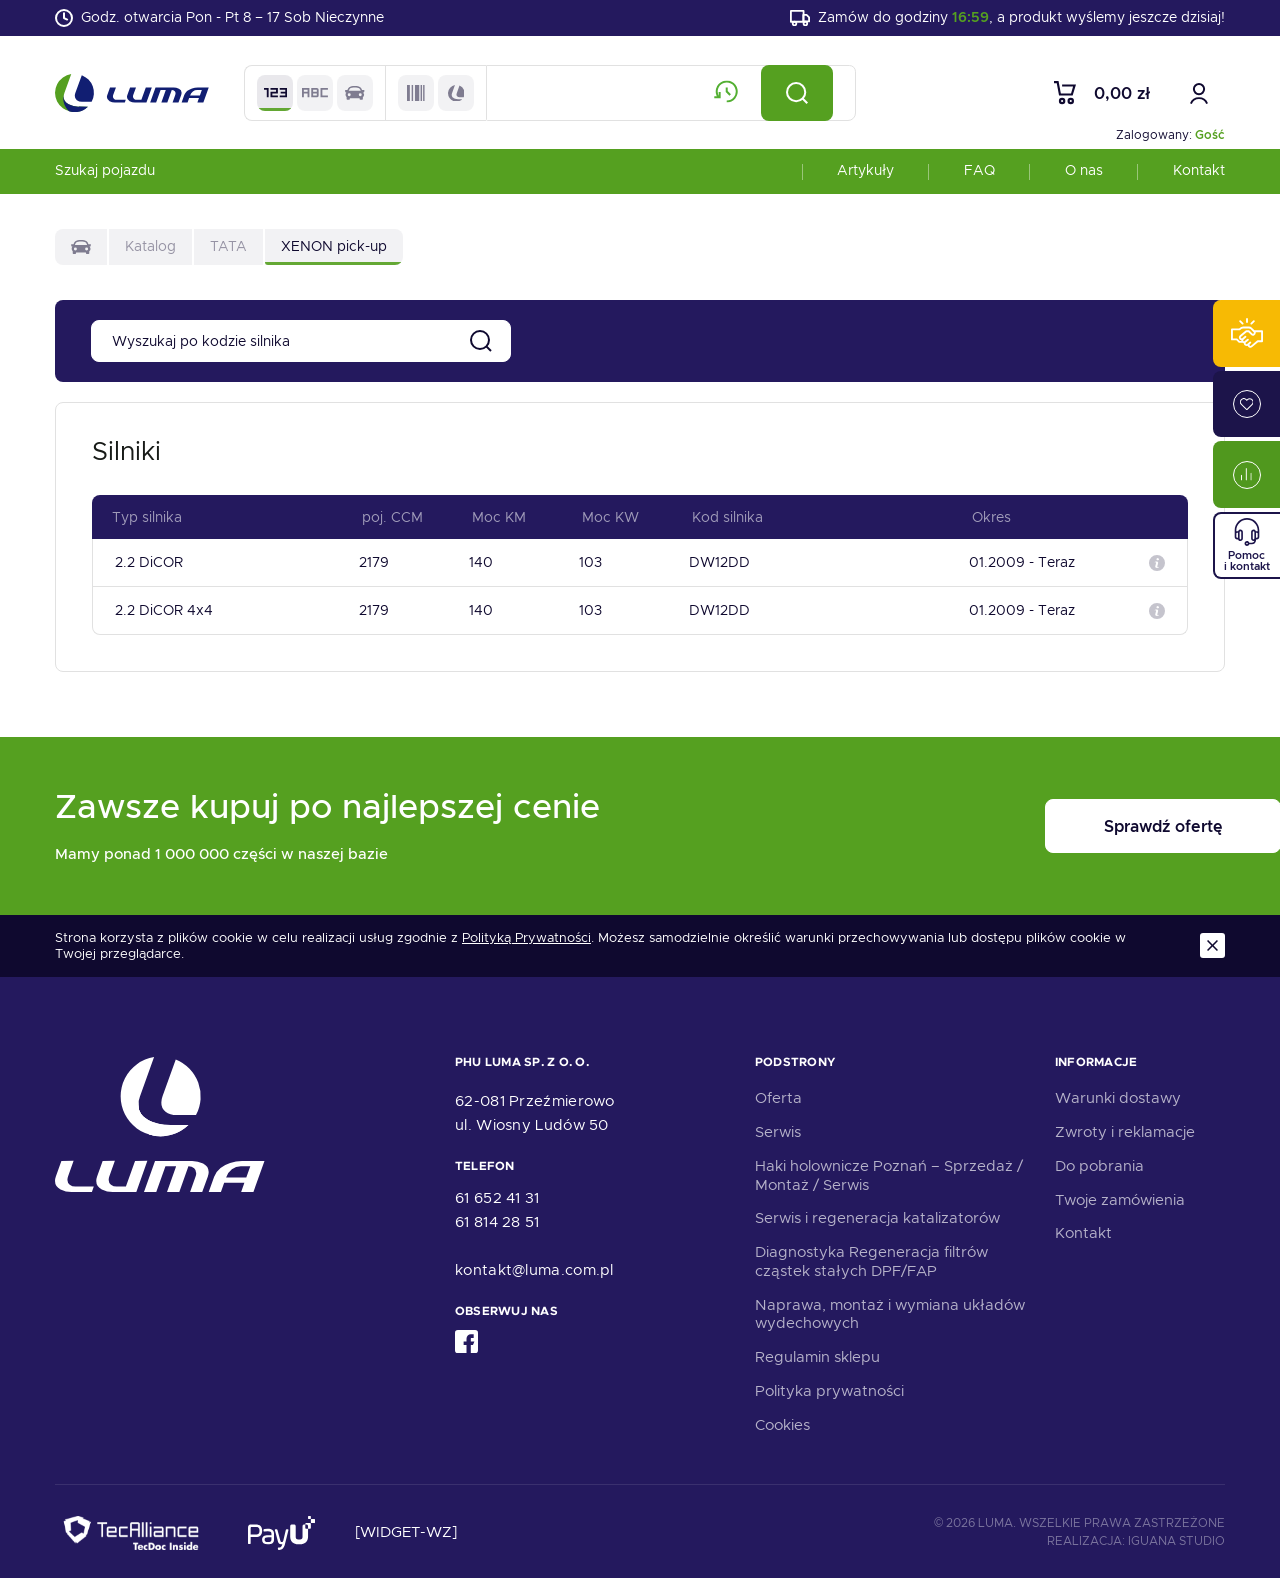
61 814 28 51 (497, 1220)
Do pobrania (1099, 1164)
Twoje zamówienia (1120, 1198)
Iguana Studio (1176, 1539)
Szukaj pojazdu (105, 174)
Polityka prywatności (829, 1389)
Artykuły (865, 174)
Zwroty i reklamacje (1125, 1130)
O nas (1084, 174)
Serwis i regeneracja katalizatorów (877, 1216)
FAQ (979, 174)
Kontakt (1199, 174)
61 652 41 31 (497, 1196)
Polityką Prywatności (526, 936)
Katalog (150, 250)
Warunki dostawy (1118, 1096)
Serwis (778, 1130)
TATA (228, 250)
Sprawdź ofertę (1101, 824)
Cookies (782, 1423)
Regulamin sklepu (817, 1355)
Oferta (778, 1096)
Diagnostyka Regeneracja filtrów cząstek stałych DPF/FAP (871, 1259)
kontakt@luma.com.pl (534, 1268)
